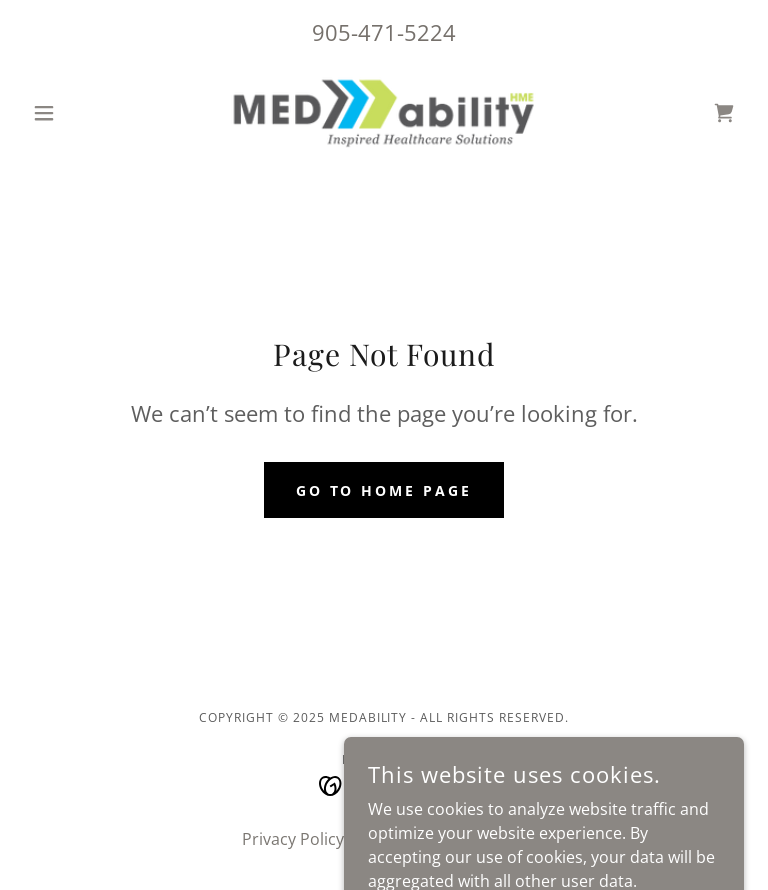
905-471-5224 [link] (384, 32)
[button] (78, 113)
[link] (384, 113)
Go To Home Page (384, 490)
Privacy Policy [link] (293, 839)
